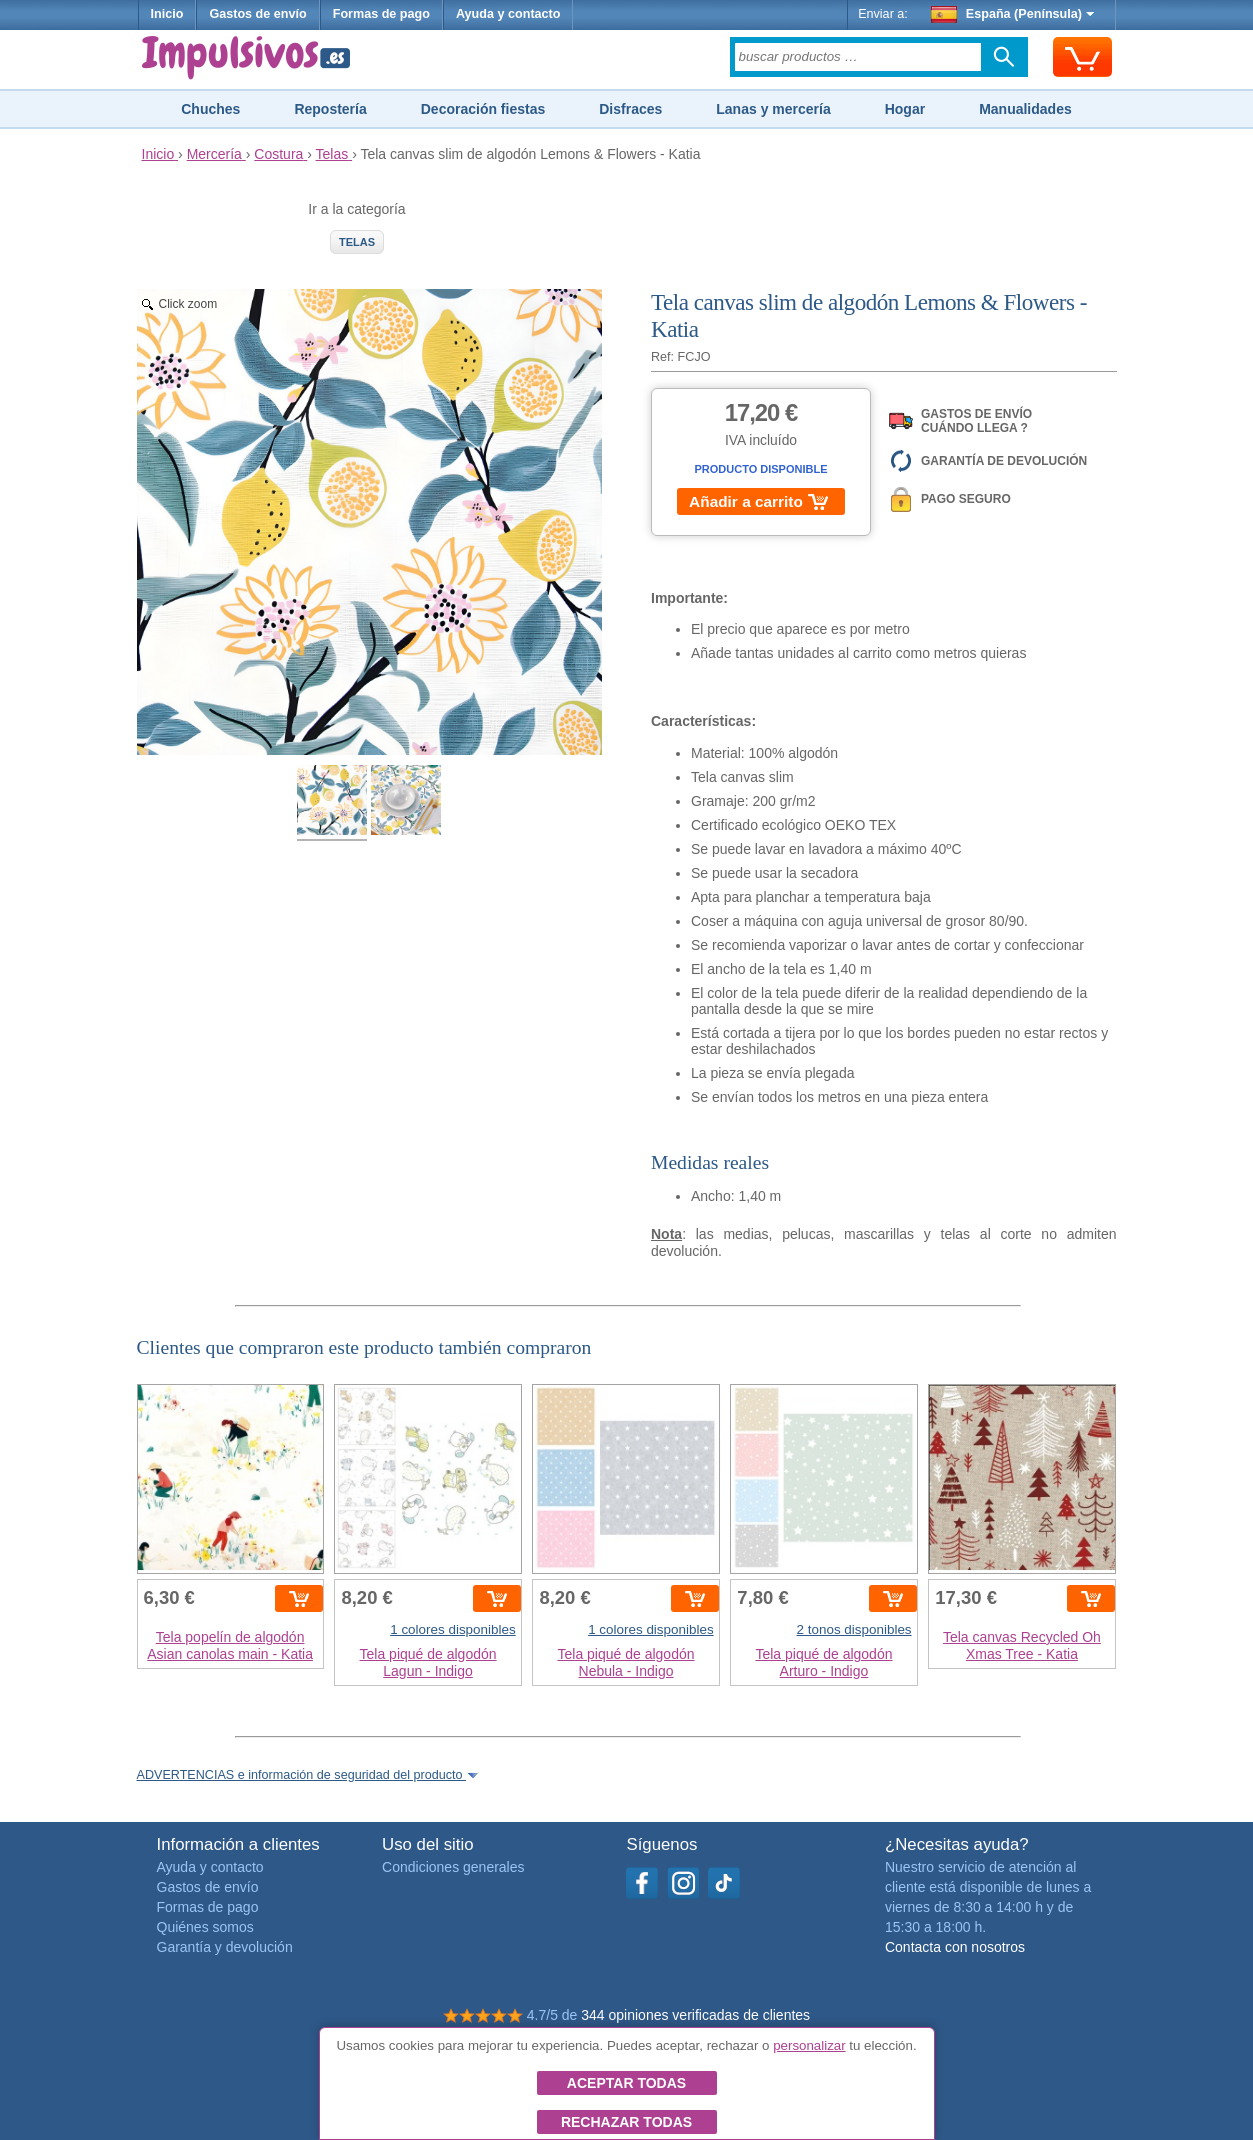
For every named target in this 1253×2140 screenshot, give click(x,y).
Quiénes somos (205, 1927)
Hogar (905, 109)
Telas (357, 242)
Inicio (167, 14)
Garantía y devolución (225, 1947)
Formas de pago (381, 14)
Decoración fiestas (483, 109)
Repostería (330, 109)
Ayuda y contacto (508, 14)
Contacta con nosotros (955, 1947)
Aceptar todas (626, 2083)
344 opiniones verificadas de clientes (695, 2015)
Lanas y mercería (773, 109)
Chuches (210, 109)
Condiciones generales (453, 1867)
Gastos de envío (257, 14)
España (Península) (1012, 14)
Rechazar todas (626, 2122)
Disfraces (630, 109)
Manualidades (1025, 109)
